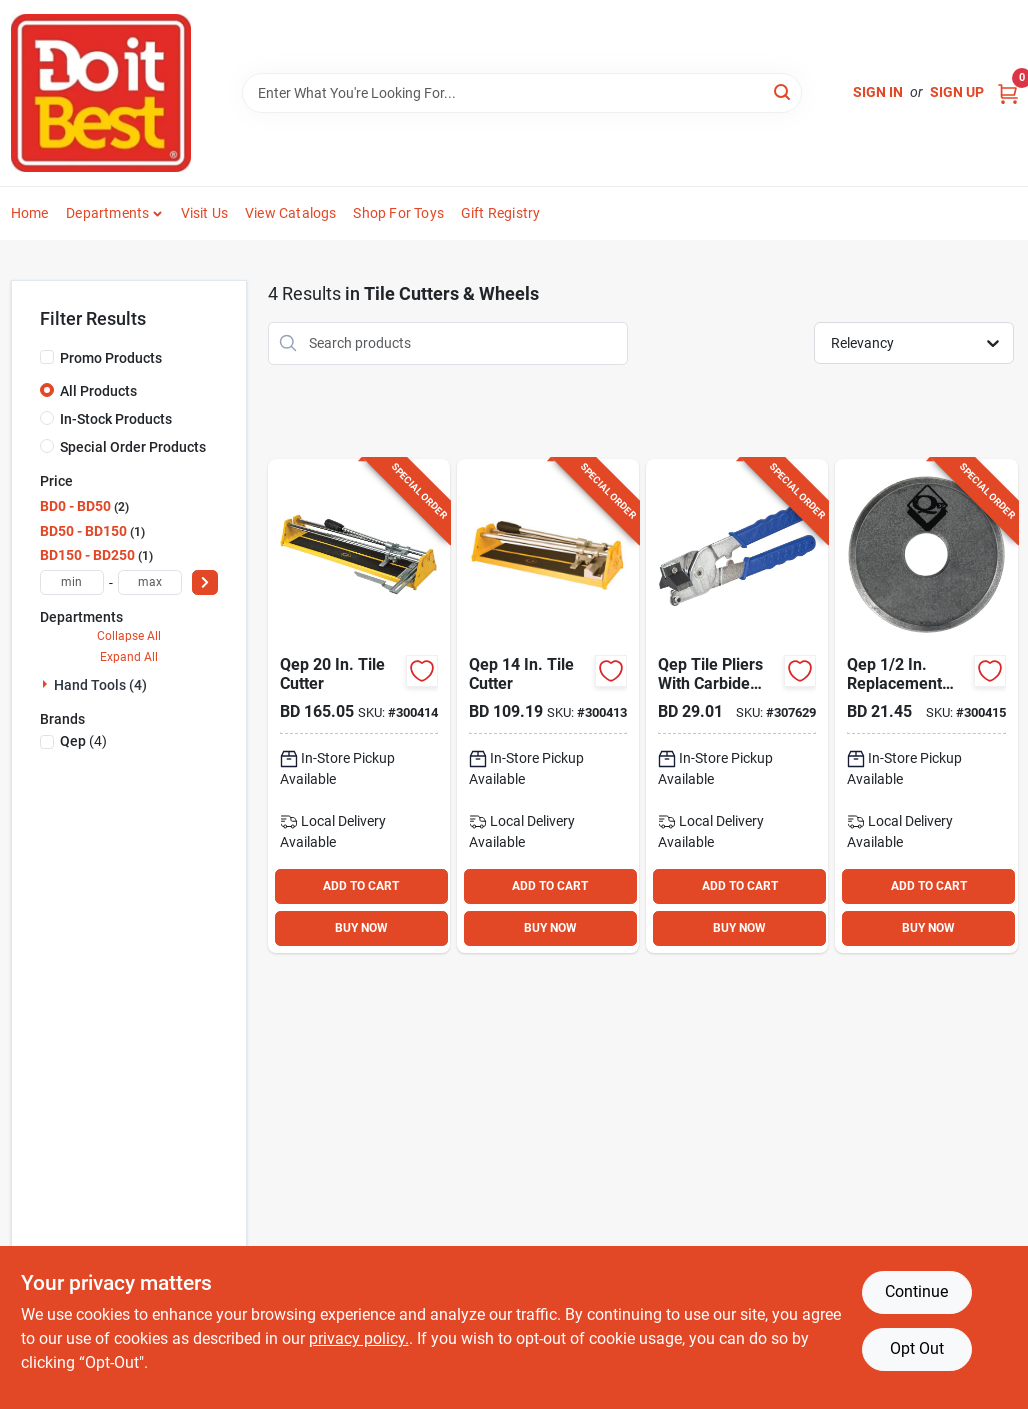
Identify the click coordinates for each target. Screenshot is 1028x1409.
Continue (916, 1291)
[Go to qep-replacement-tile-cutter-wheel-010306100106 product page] (926, 706)
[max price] (150, 582)
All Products (98, 391)
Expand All (129, 657)
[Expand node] (47, 684)
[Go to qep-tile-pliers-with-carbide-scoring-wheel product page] (737, 706)
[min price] (72, 582)
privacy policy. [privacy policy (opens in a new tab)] (359, 1338)
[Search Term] (522, 93)
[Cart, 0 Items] (1008, 92)
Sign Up (957, 92)
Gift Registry (501, 213)
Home (30, 213)
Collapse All (129, 636)
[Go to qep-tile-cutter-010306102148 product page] (548, 706)
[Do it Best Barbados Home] (101, 93)
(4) (83, 741)
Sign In (878, 92)
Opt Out (917, 1348)
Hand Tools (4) (100, 685)
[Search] (783, 91)
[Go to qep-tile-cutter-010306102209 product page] (359, 706)
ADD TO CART (361, 886)
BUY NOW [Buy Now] (361, 928)
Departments (107, 213)
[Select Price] (205, 582)
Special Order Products (133, 447)
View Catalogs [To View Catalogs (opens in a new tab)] (291, 213)
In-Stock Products (116, 419)
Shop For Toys (398, 213)
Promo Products (111, 358)
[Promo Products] (47, 357)
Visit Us (205, 213)
